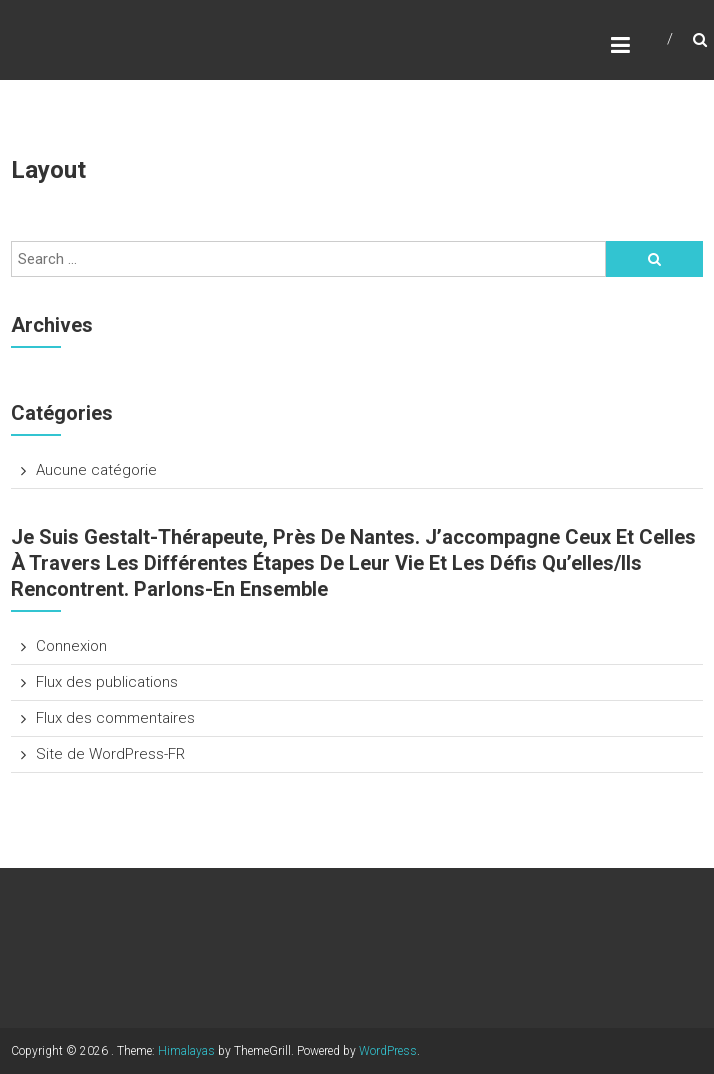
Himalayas (186, 1051)
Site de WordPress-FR (110, 754)
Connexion (71, 646)
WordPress (388, 1051)
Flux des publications (107, 682)
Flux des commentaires (115, 718)
